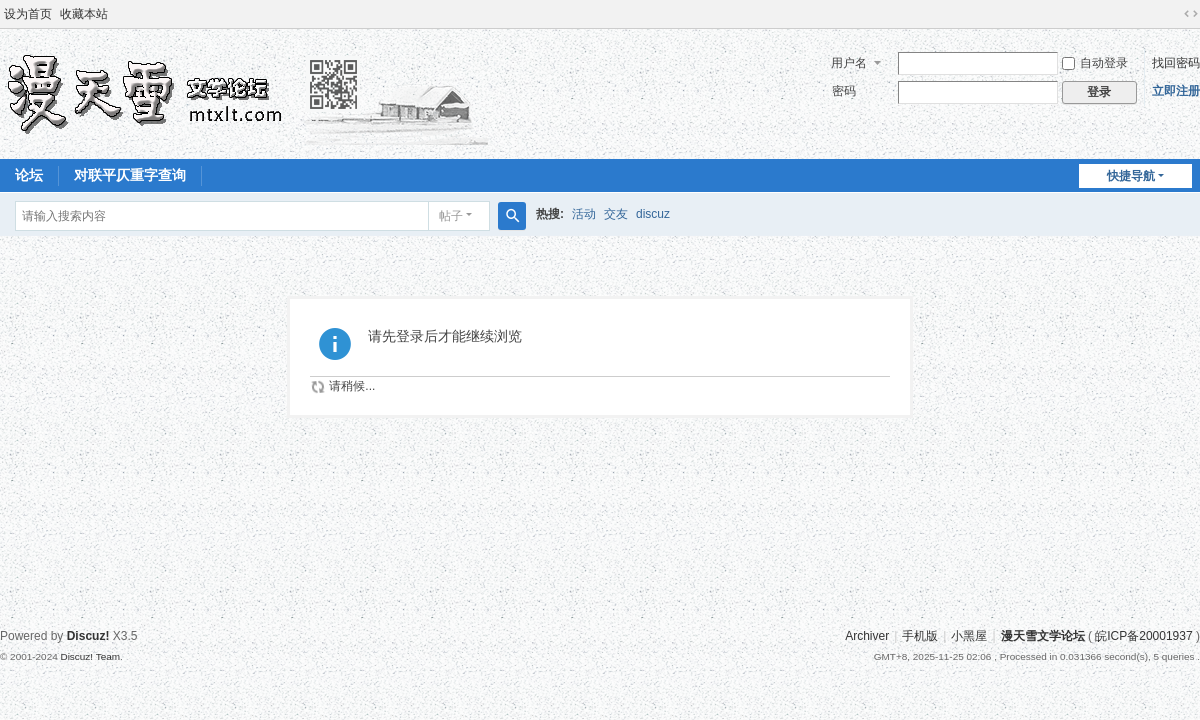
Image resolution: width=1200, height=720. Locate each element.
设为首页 (28, 14)
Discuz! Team (90, 656)
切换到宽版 (1191, 14)
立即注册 (1176, 91)
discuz (653, 214)
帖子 (451, 216)
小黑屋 (969, 636)
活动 (584, 214)
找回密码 (1176, 63)
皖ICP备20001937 (1143, 636)
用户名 (849, 63)
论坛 (29, 175)
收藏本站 (84, 14)
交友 (616, 214)
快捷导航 (1131, 176)
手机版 (920, 636)
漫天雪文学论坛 (1043, 636)
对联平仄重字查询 (130, 175)
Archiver (867, 636)
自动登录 (1095, 63)
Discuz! (88, 636)
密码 (844, 91)
